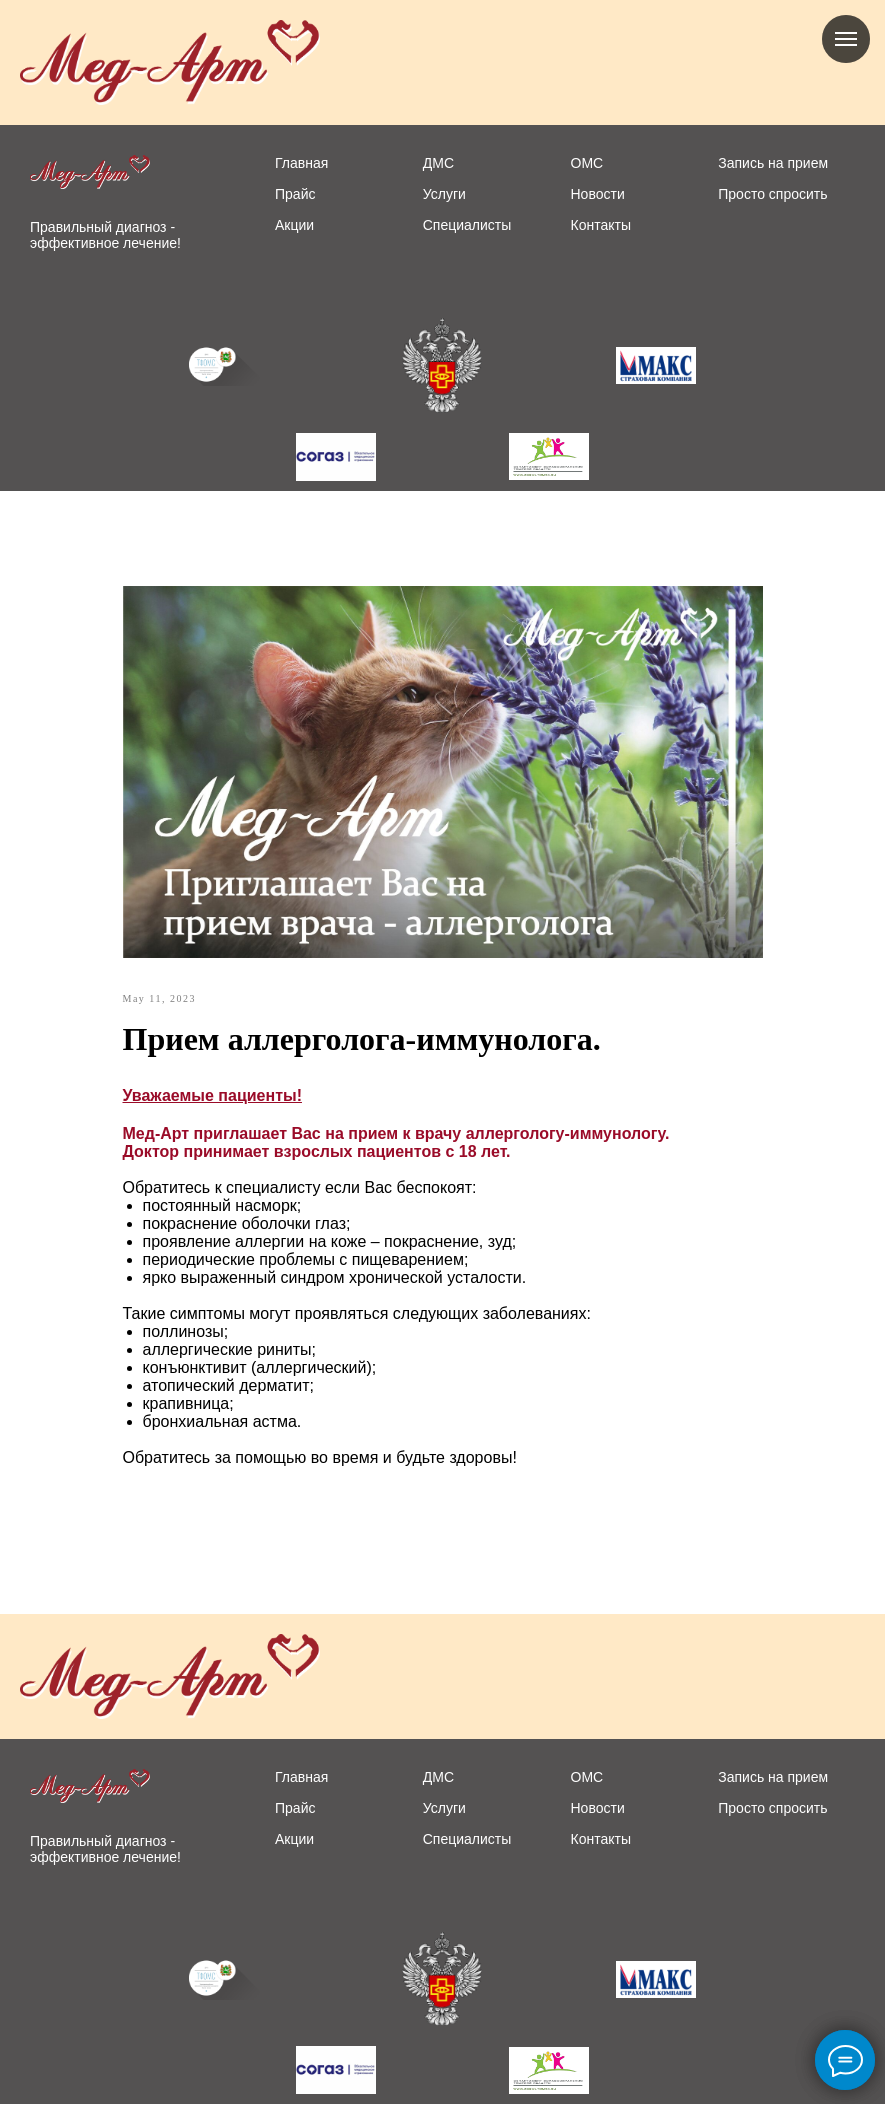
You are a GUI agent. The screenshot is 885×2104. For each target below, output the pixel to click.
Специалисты (467, 225)
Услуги (444, 194)
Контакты (601, 225)
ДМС (438, 163)
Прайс (295, 194)
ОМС (587, 163)
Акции (294, 225)
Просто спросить (772, 194)
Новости (598, 194)
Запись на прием (773, 163)
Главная (301, 163)
